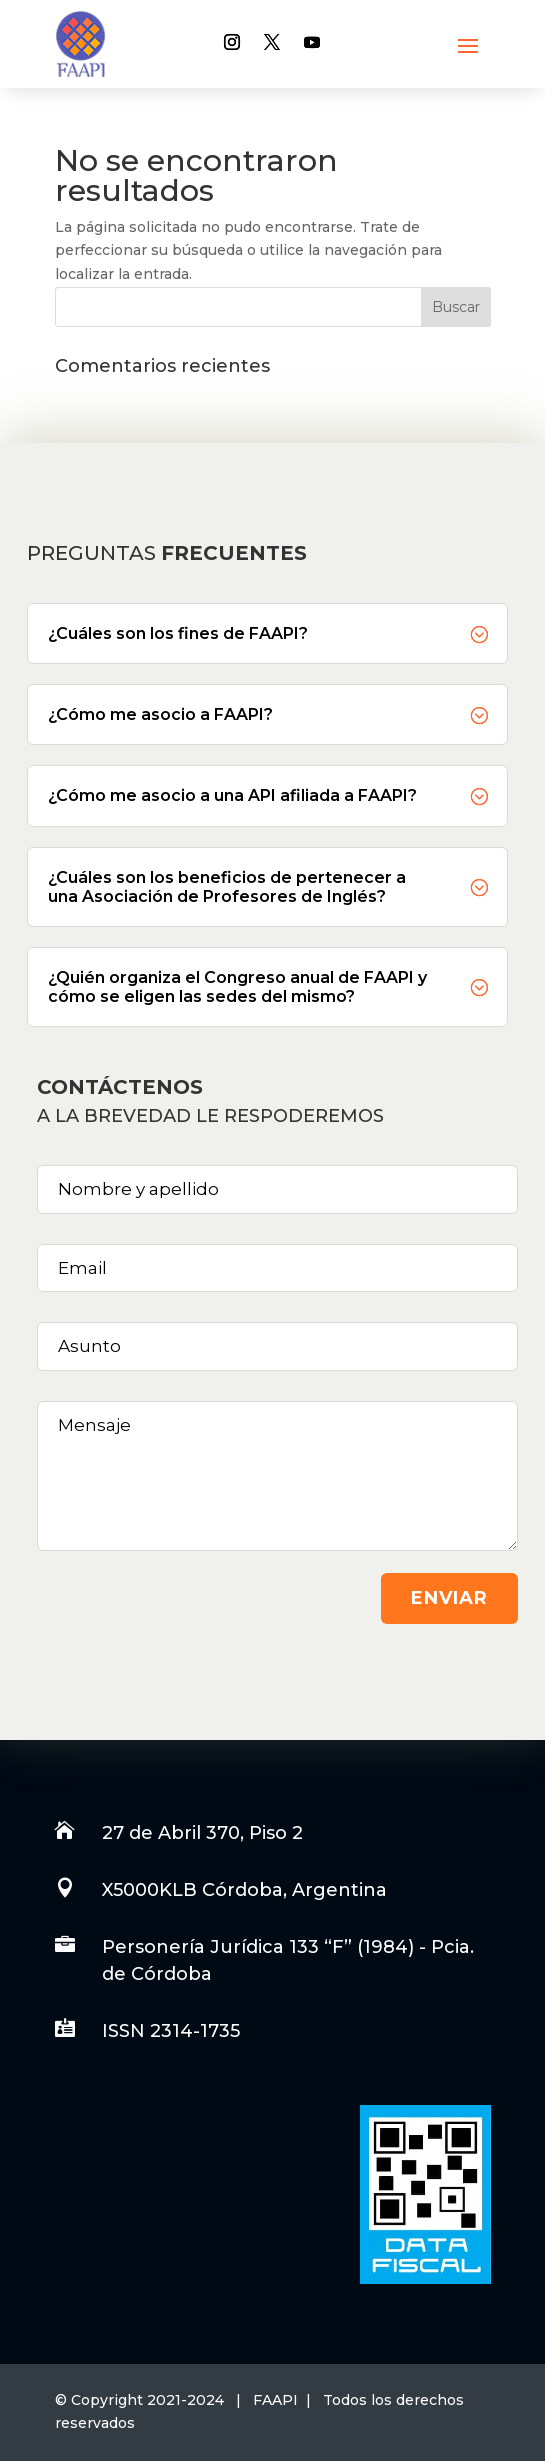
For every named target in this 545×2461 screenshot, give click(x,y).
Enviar (449, 1598)
